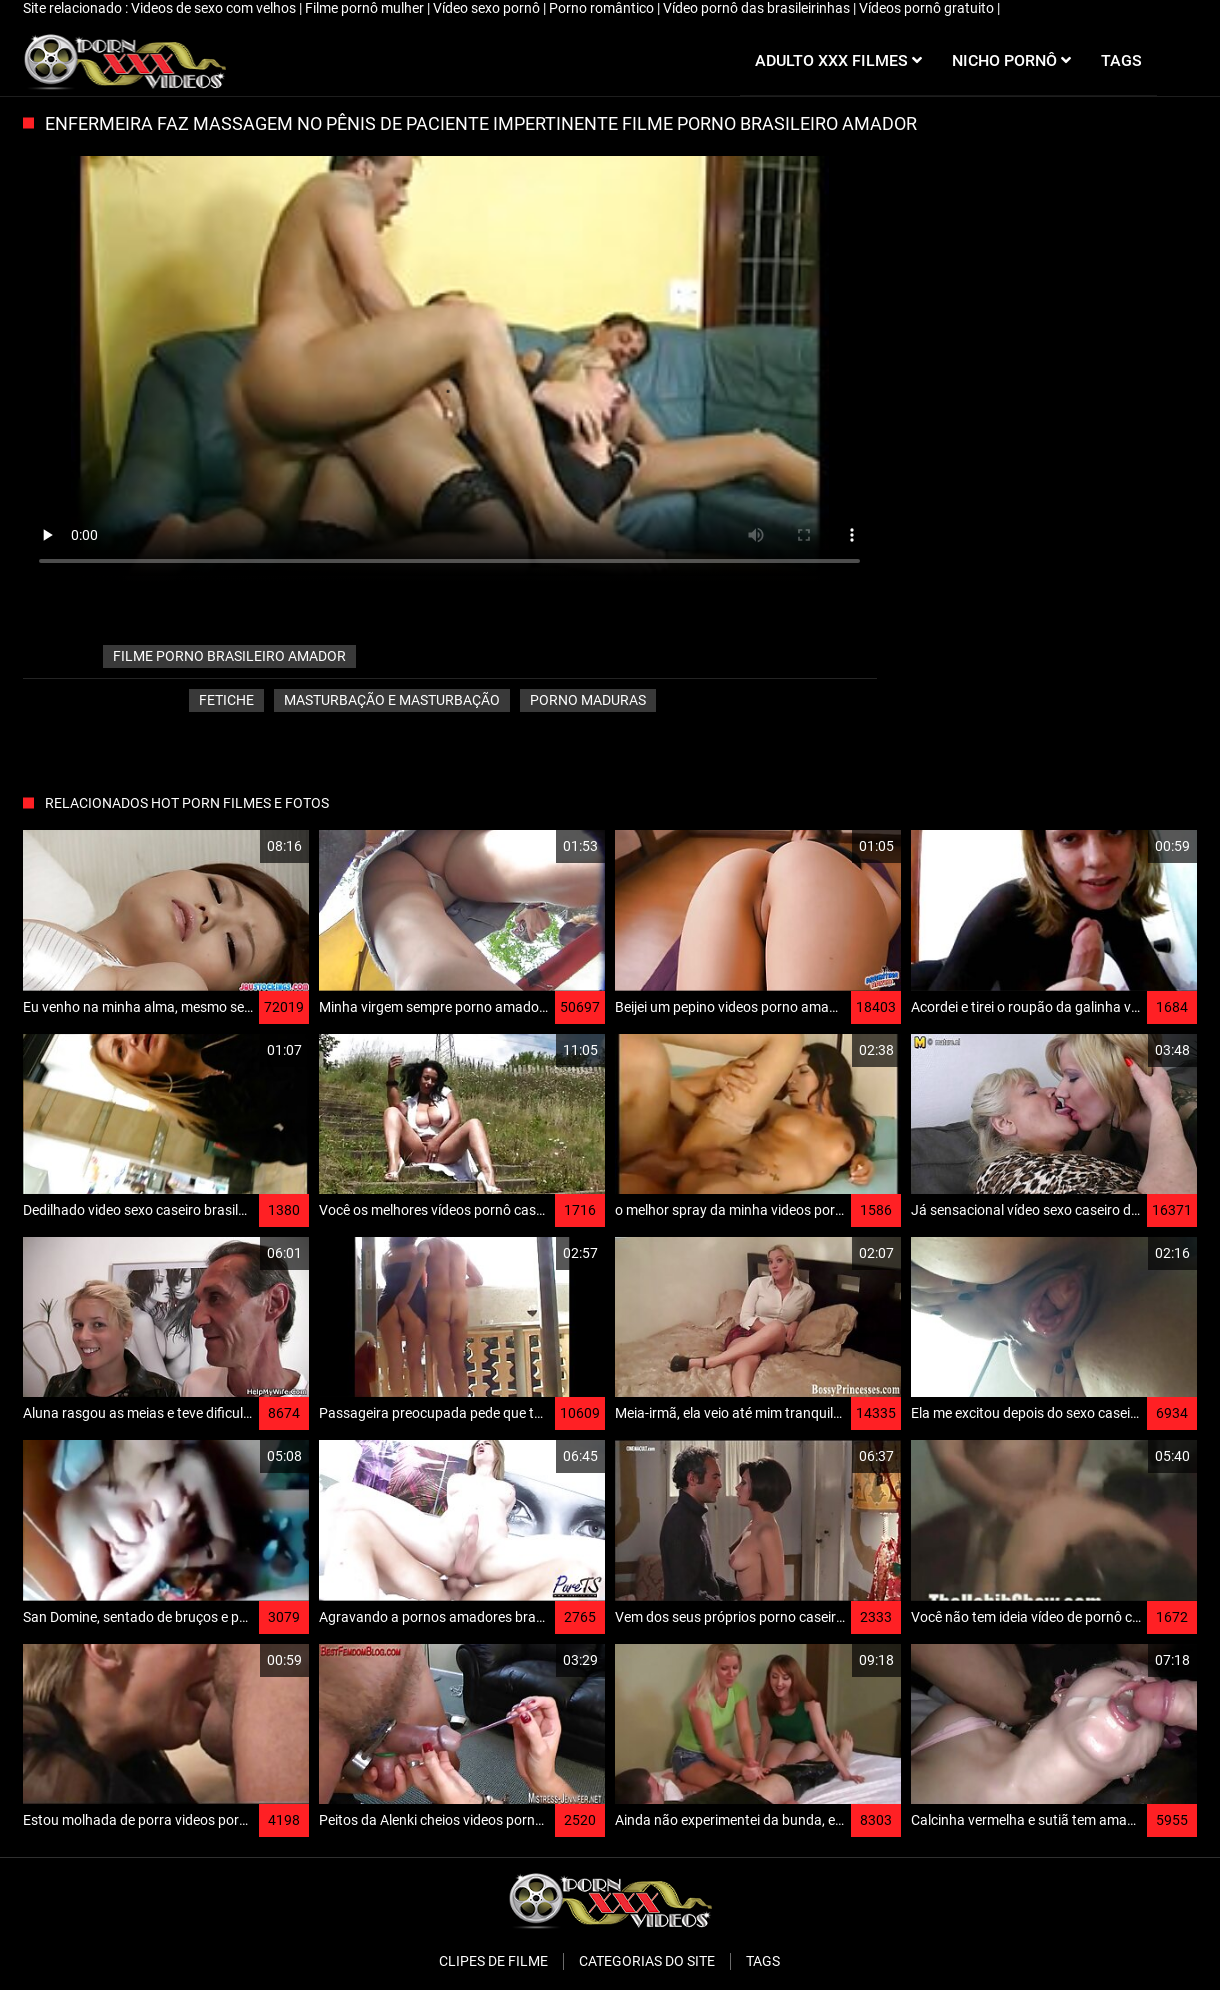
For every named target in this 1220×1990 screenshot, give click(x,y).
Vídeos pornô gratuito (928, 8)
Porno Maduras (588, 700)
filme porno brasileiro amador (229, 656)
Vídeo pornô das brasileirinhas (758, 8)
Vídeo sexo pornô (488, 8)
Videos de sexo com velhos (215, 8)
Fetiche (226, 700)
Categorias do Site (647, 1961)
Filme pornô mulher (366, 8)
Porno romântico (603, 8)
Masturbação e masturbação (392, 700)
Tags (763, 1961)
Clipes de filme (493, 1961)
